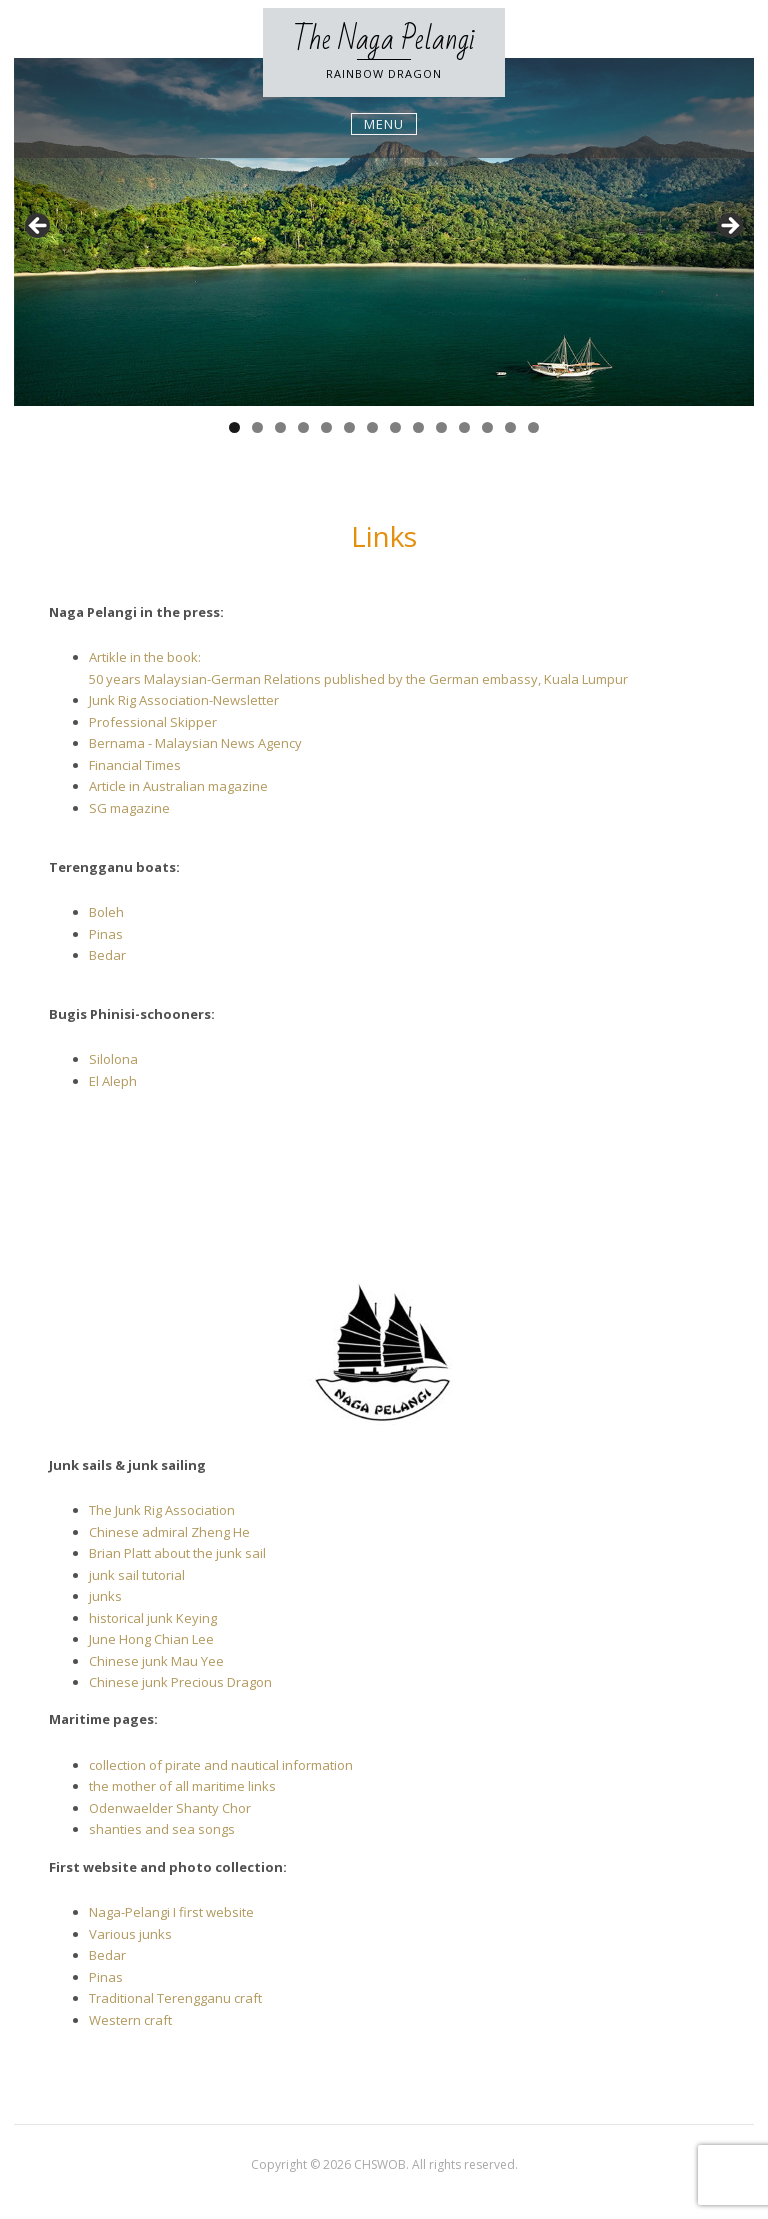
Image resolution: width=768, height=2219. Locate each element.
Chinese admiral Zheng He (169, 1532)
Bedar (107, 955)
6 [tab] (349, 427)
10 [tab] (442, 427)
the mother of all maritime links (182, 1786)
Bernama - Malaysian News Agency (195, 743)
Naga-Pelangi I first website (171, 1912)
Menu (384, 124)
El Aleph (113, 1081)
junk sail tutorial (137, 1575)
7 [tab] (372, 427)
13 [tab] (511, 427)
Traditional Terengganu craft (175, 1998)
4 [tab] (303, 427)
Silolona (113, 1059)
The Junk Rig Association (162, 1510)
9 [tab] (418, 427)
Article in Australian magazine (178, 786)
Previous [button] (39, 227)
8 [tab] (395, 427)
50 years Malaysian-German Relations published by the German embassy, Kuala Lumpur (358, 679)
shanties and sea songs (162, 1829)
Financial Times (135, 765)
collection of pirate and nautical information (221, 1765)
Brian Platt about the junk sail (177, 1553)
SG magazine (129, 808)
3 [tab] (280, 427)
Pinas (106, 934)
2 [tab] (257, 427)
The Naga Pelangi (384, 39)
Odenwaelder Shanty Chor (170, 1808)
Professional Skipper (153, 722)
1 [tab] (234, 427)
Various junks (130, 1934)
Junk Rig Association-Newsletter (184, 700)
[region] (384, 232)
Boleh (106, 912)
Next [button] (729, 227)
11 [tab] (465, 427)
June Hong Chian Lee (151, 1639)
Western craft (130, 2020)
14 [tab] (534, 427)
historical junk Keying (153, 1618)
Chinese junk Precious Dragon (180, 1682)
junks (105, 1596)
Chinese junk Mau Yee (156, 1661)
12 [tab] (488, 427)
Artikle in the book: (145, 657)
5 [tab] (326, 427)
